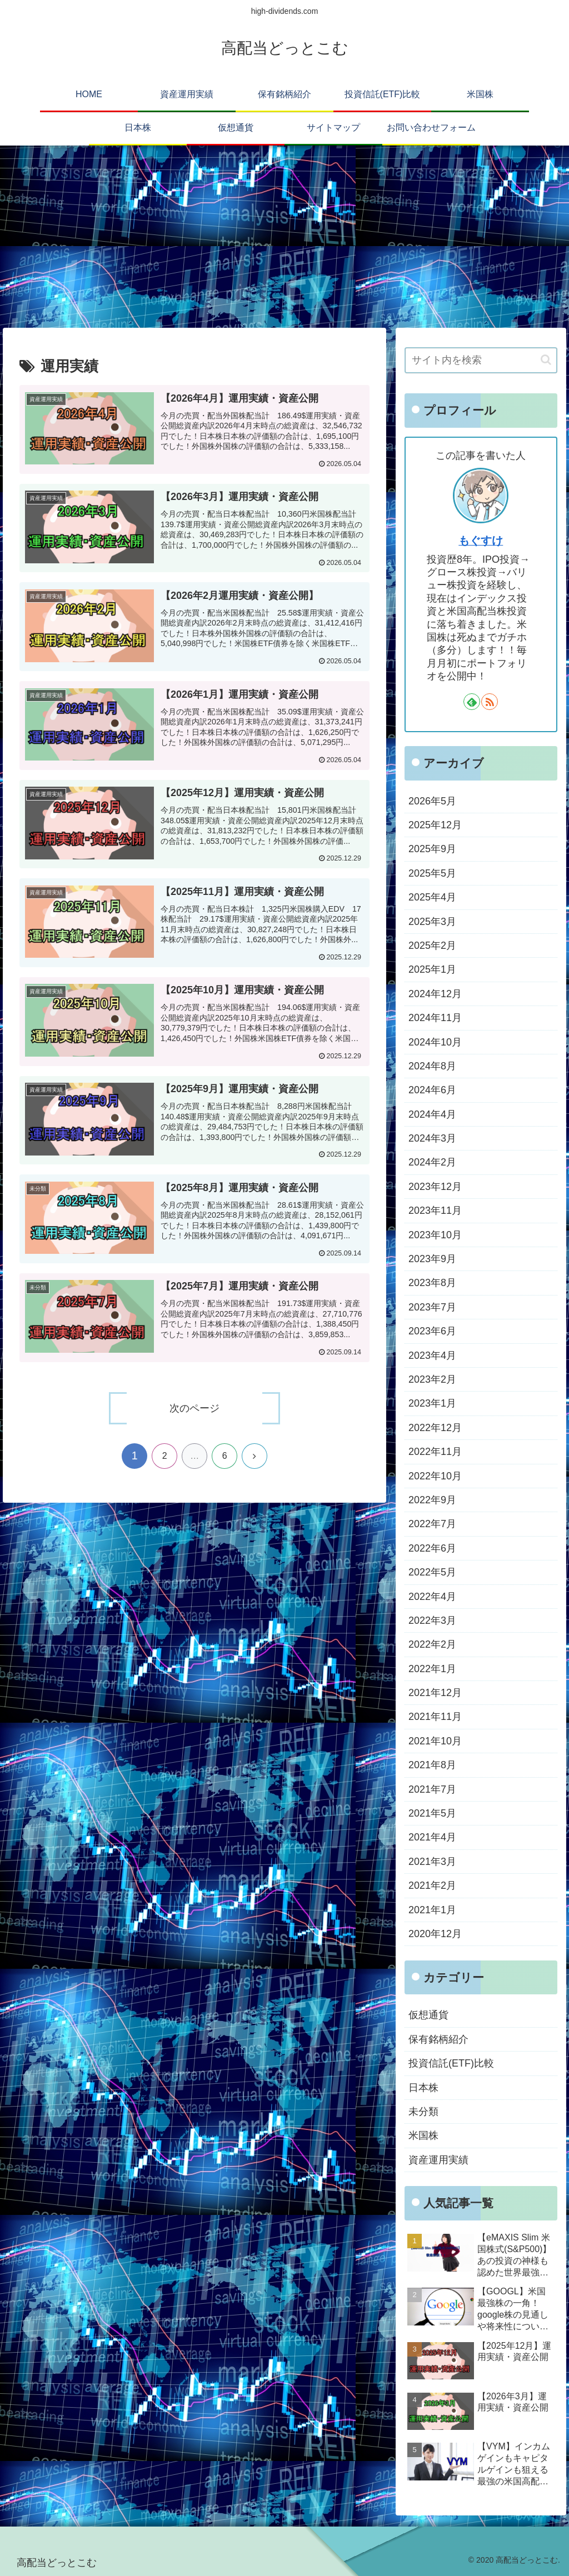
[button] (546, 359)
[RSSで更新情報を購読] (489, 701)
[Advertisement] (284, 236)
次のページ (194, 1408)
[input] (481, 360)
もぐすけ (480, 540)
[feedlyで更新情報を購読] (471, 701)
